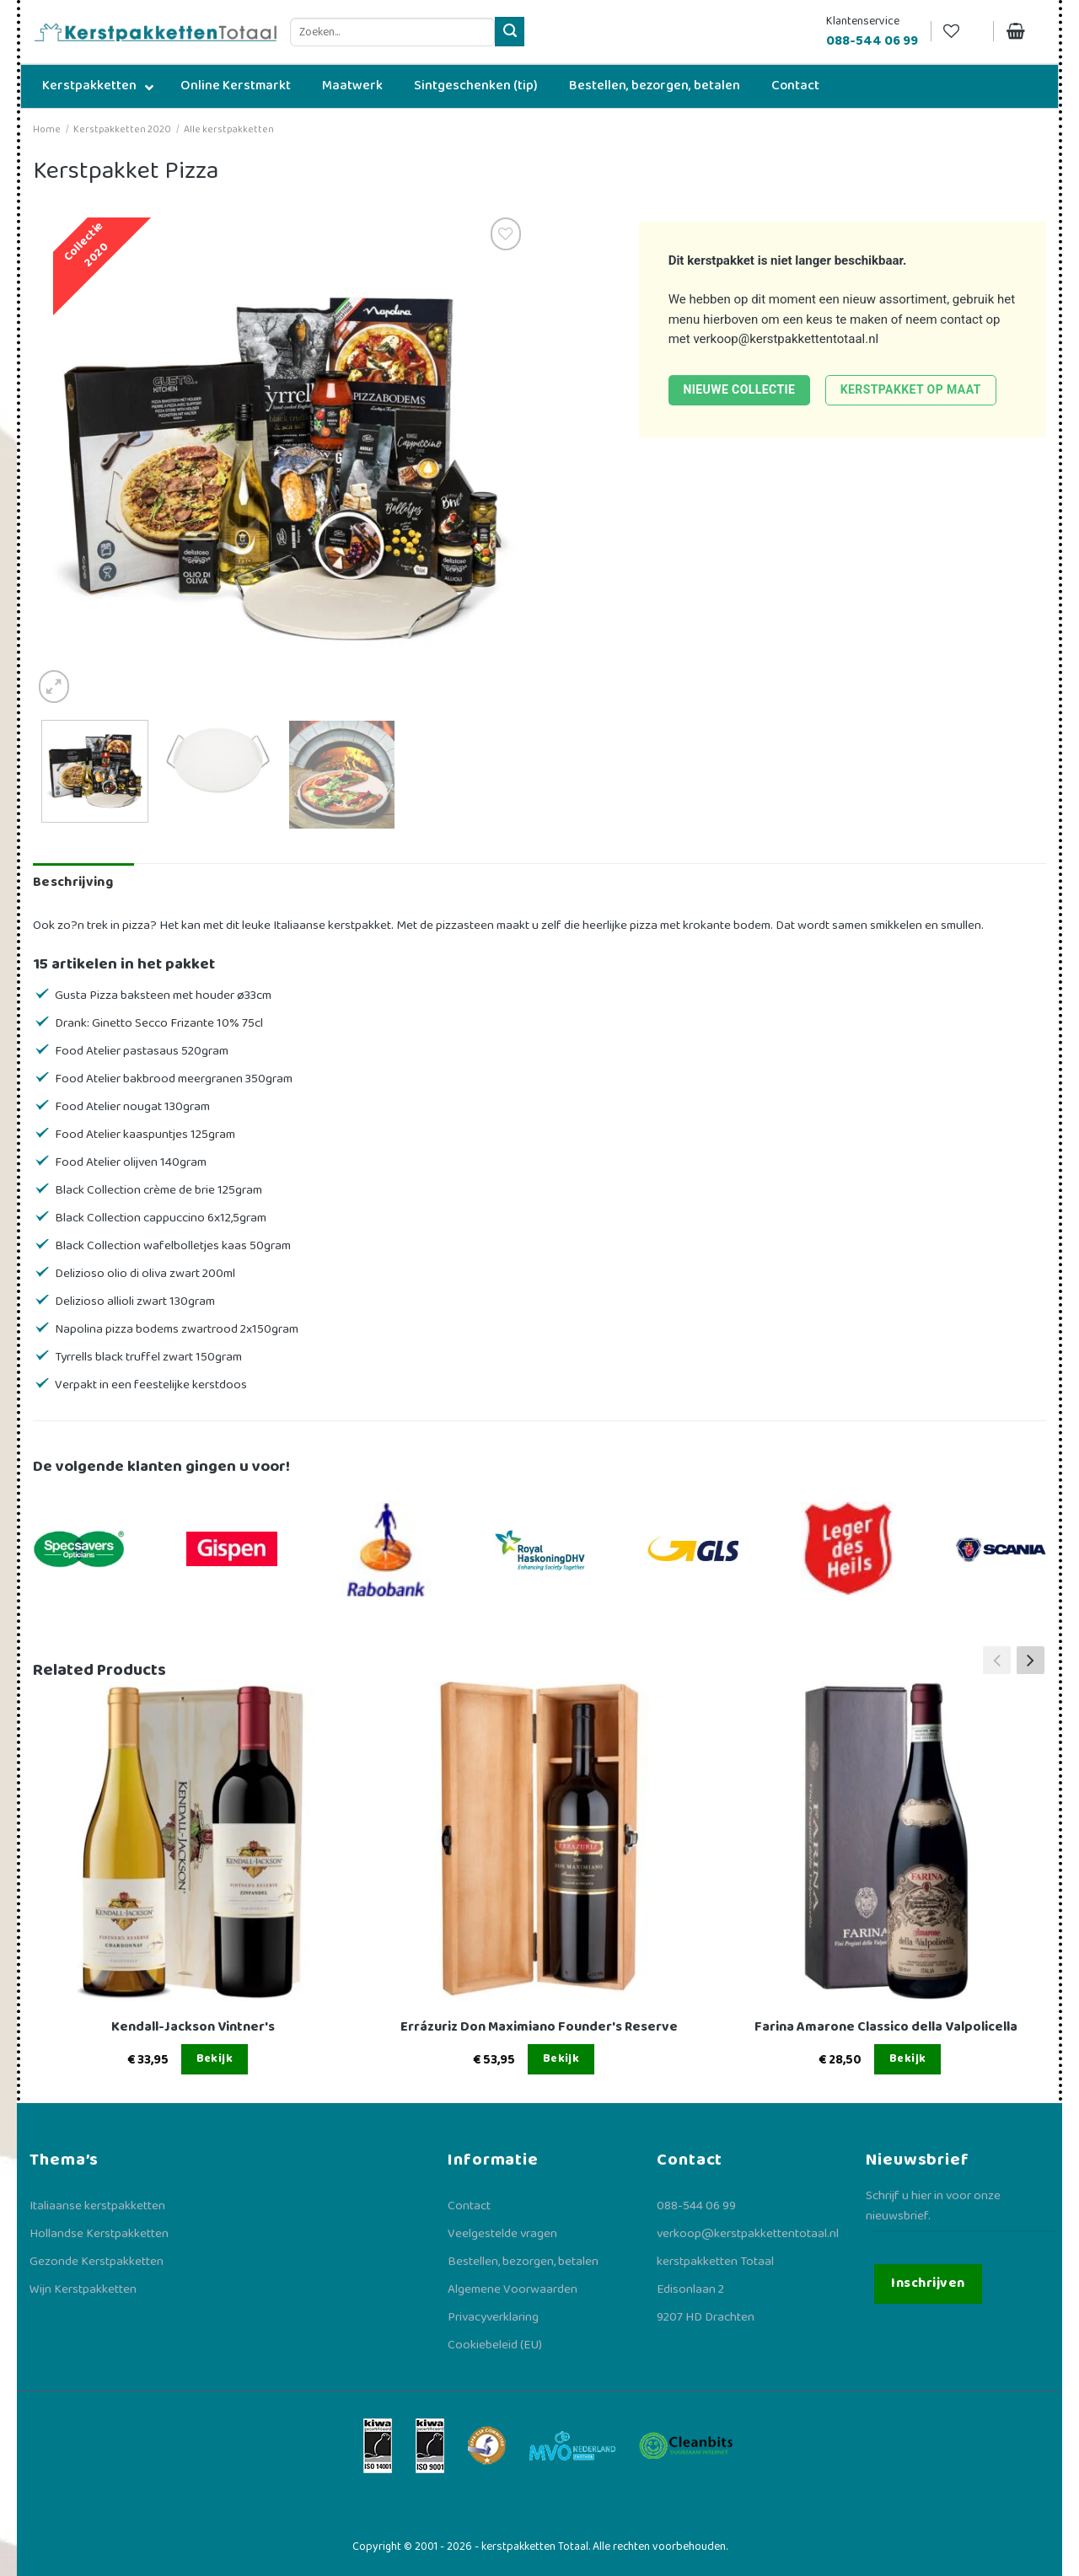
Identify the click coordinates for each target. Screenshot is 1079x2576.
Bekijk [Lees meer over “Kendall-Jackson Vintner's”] (215, 2058)
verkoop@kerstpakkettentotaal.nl (785, 338)
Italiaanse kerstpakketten (97, 2206)
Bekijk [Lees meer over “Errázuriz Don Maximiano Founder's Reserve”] (561, 2058)
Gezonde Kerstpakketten (97, 2261)
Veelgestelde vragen (502, 2234)
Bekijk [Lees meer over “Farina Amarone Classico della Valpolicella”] (907, 2058)
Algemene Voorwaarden (512, 2289)
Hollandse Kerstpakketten (99, 2234)
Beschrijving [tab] (73, 882)
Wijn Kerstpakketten (83, 2289)
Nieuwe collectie (739, 389)
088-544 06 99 (696, 2206)
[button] (1030, 1660)
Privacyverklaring (493, 2317)
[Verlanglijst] (961, 31)
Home (47, 129)
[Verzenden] (509, 31)
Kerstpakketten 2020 (122, 129)
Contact (469, 2206)
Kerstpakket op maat (910, 389)
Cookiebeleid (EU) (495, 2345)
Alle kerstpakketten (229, 129)
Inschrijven (927, 2283)
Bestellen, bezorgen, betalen (523, 2261)
